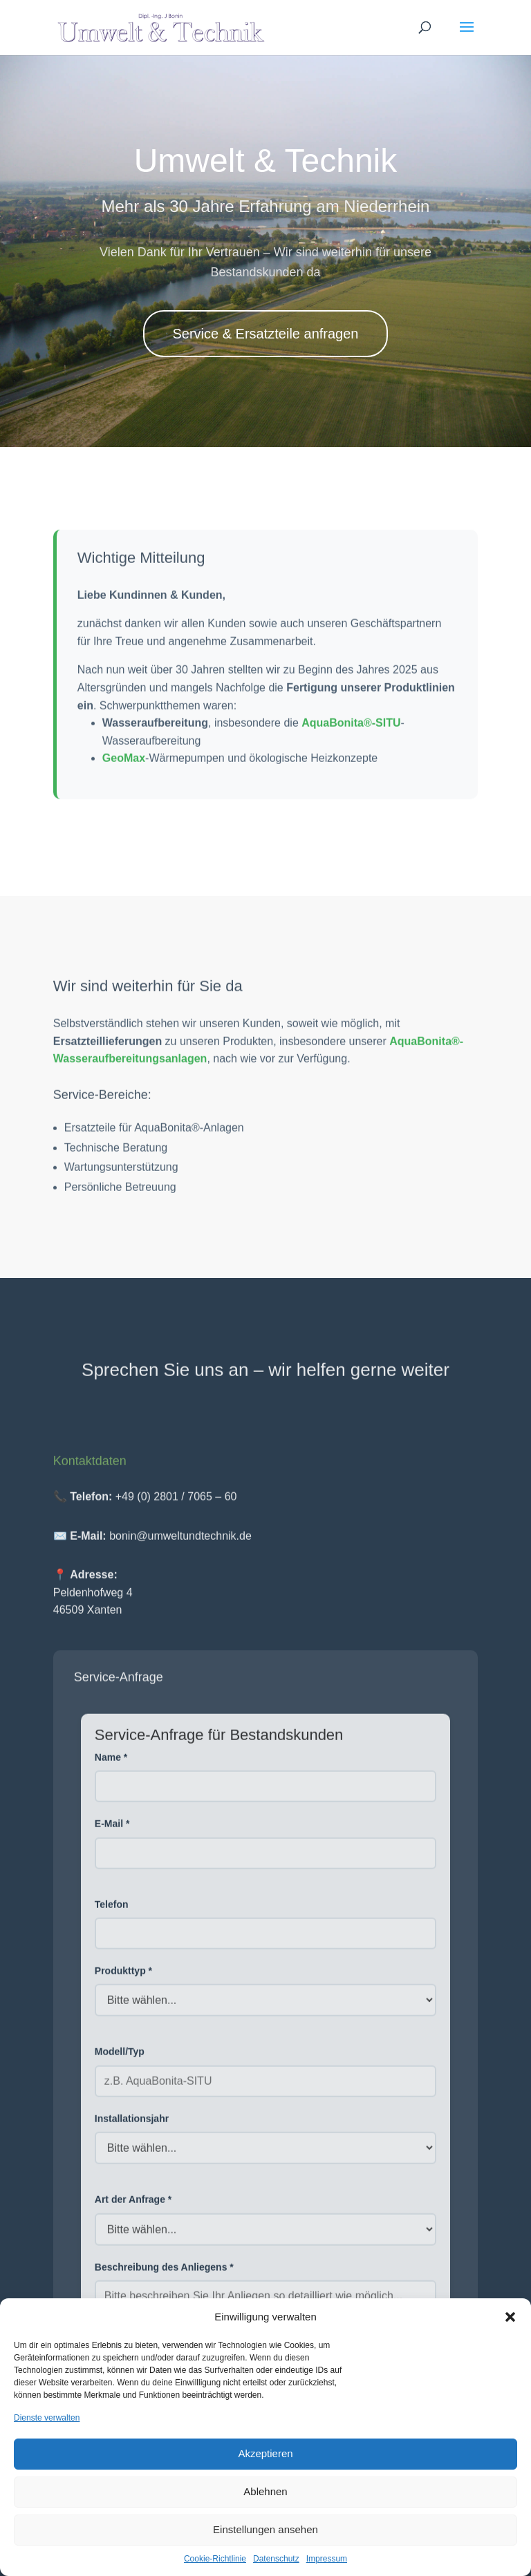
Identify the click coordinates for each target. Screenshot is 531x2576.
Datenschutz (276, 2559)
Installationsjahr (132, 2124)
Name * (111, 1763)
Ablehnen (265, 2491)
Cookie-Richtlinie (215, 2559)
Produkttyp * (123, 1977)
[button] (510, 2317)
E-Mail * (112, 1830)
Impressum (326, 2559)
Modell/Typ (120, 2058)
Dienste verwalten (47, 2418)
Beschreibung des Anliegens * (164, 2273)
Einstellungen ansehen (265, 2529)
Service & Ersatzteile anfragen (265, 333)
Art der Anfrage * (133, 2206)
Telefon (112, 1910)
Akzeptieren (265, 2453)
